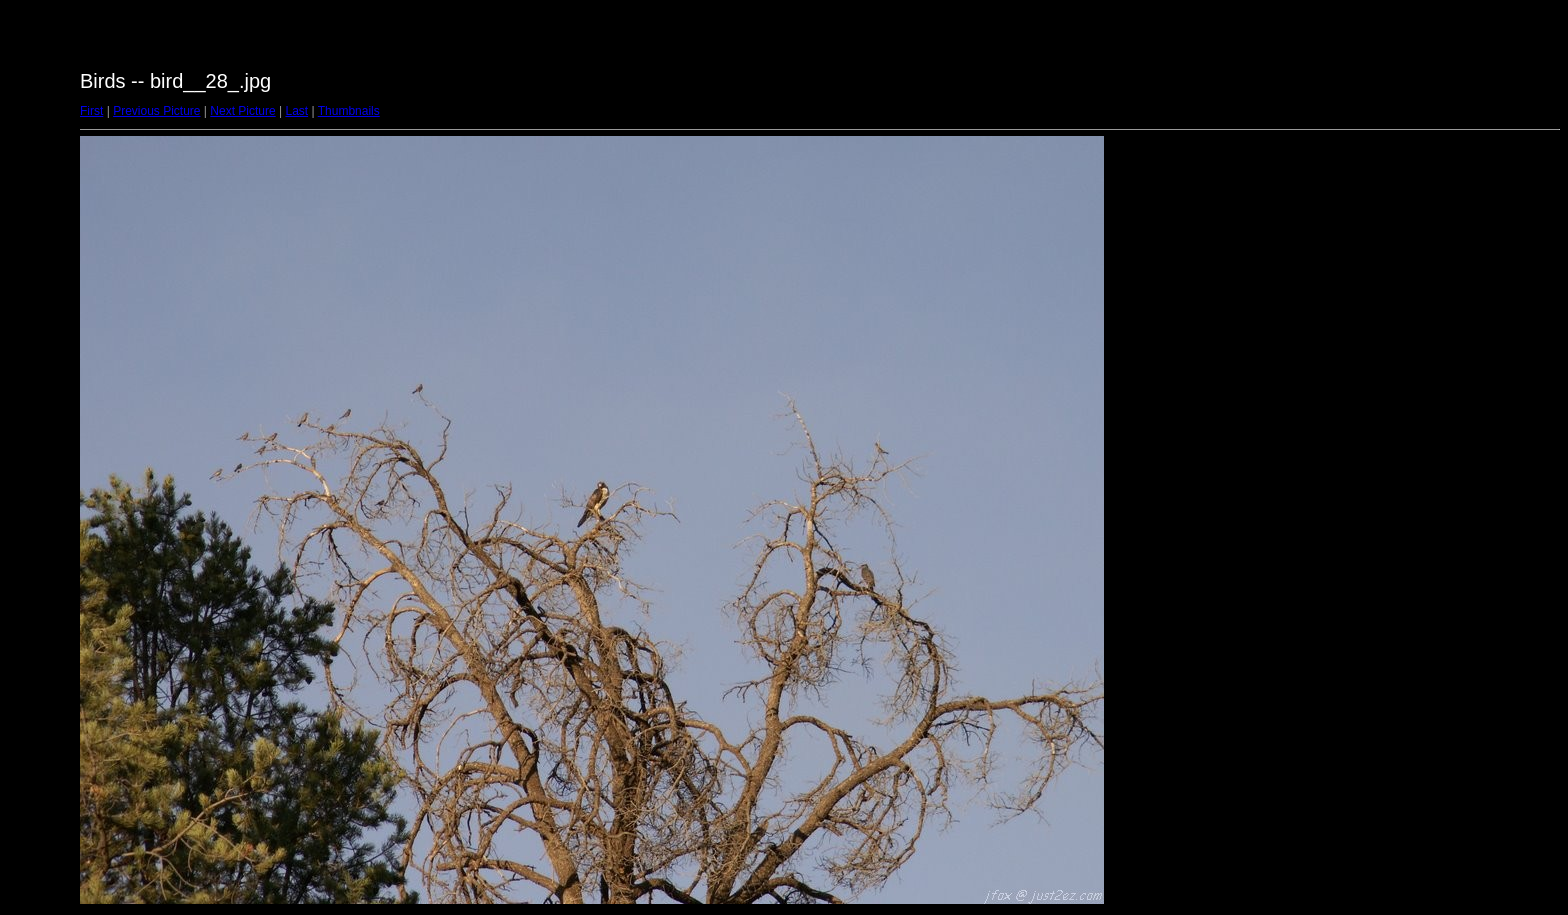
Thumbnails (349, 111)
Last (296, 111)
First (91, 111)
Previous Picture (156, 111)
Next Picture (242, 111)
